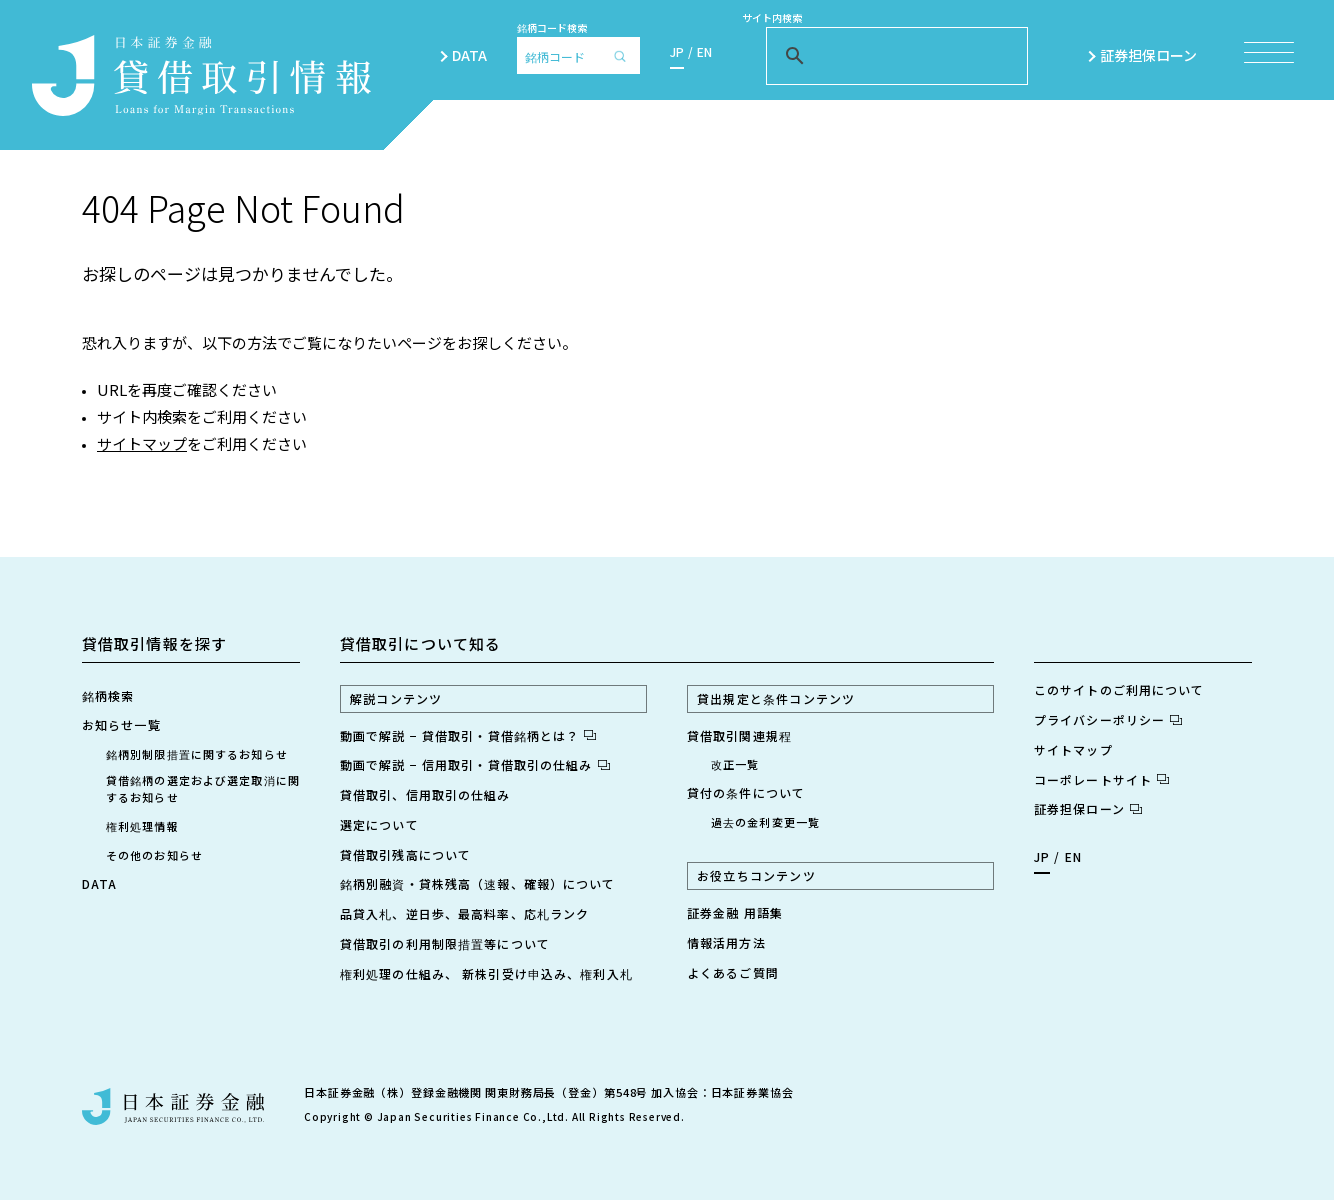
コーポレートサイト (1101, 779)
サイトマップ (142, 443)
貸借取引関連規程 (739, 735)
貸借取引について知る (420, 643)
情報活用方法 (726, 942)
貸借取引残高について (405, 854)
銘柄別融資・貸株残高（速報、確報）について (478, 883)
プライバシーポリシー (1108, 719)
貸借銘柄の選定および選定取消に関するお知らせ (203, 788)
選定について (379, 824)
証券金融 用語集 (735, 912)
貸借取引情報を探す (154, 643)
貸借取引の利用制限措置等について (445, 943)
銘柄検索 (108, 695)
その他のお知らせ (154, 855)
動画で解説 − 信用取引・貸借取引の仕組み (475, 764)
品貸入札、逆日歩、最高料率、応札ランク (464, 913)
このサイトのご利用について (1119, 689)
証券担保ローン (1157, 55)
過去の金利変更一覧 (765, 822)
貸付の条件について (746, 792)
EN (704, 51)
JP (677, 51)
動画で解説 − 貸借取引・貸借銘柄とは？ (468, 735)
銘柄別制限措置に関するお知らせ (197, 754)
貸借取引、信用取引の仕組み (425, 794)
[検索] (625, 55)
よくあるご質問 (733, 972)
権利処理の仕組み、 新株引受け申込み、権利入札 (486, 973)
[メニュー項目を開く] (1269, 52)
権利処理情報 (142, 826)
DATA (469, 55)
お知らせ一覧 (121, 724)
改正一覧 (735, 764)
